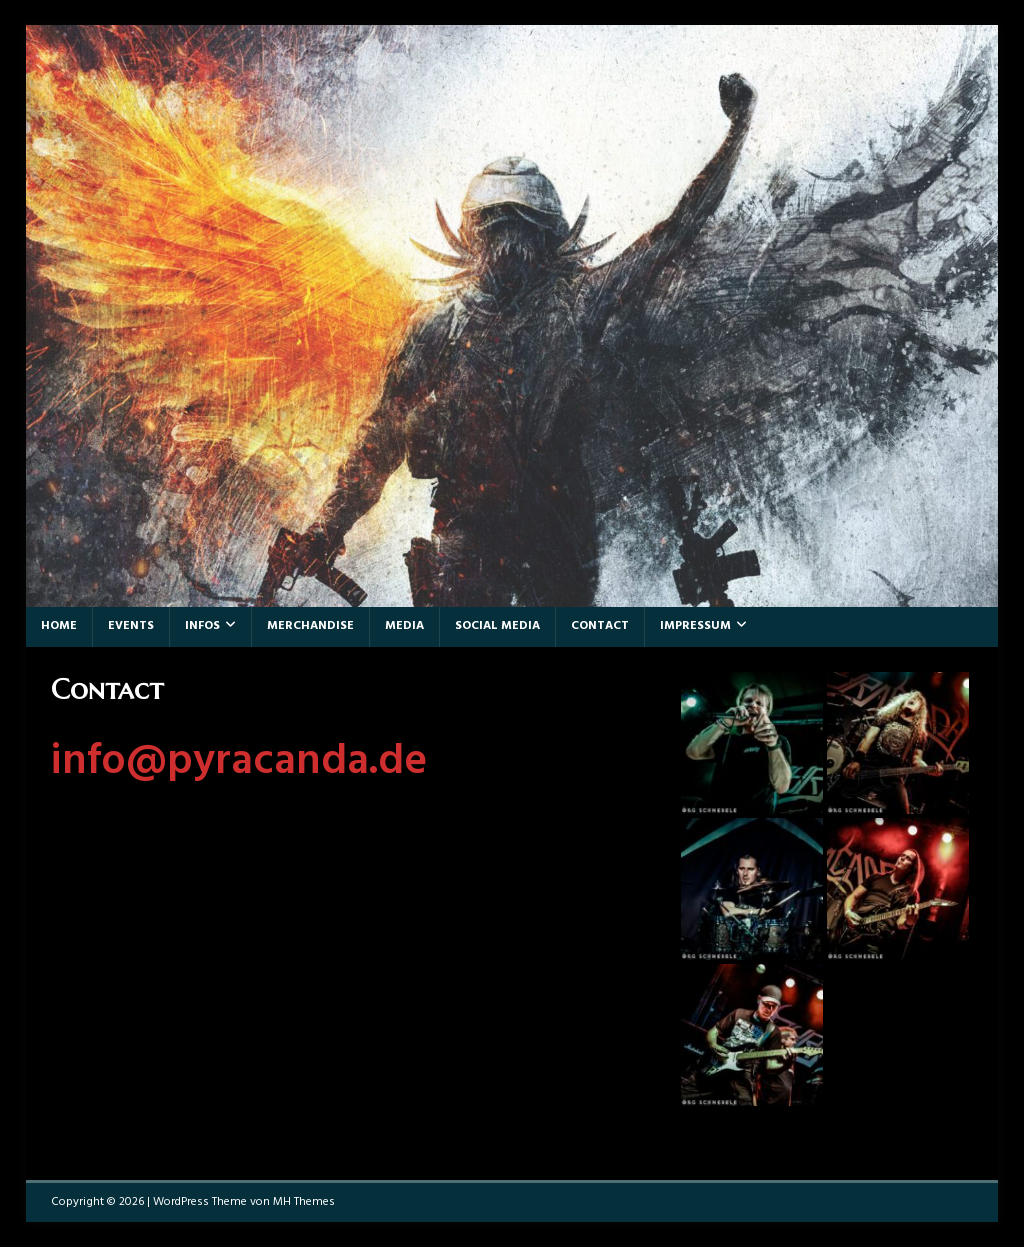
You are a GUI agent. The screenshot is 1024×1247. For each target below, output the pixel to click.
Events (131, 626)
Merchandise (310, 626)
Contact (600, 626)
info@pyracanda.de (239, 762)
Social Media (497, 626)
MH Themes (304, 1202)
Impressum (695, 626)
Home (59, 626)
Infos (202, 626)
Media (404, 626)
